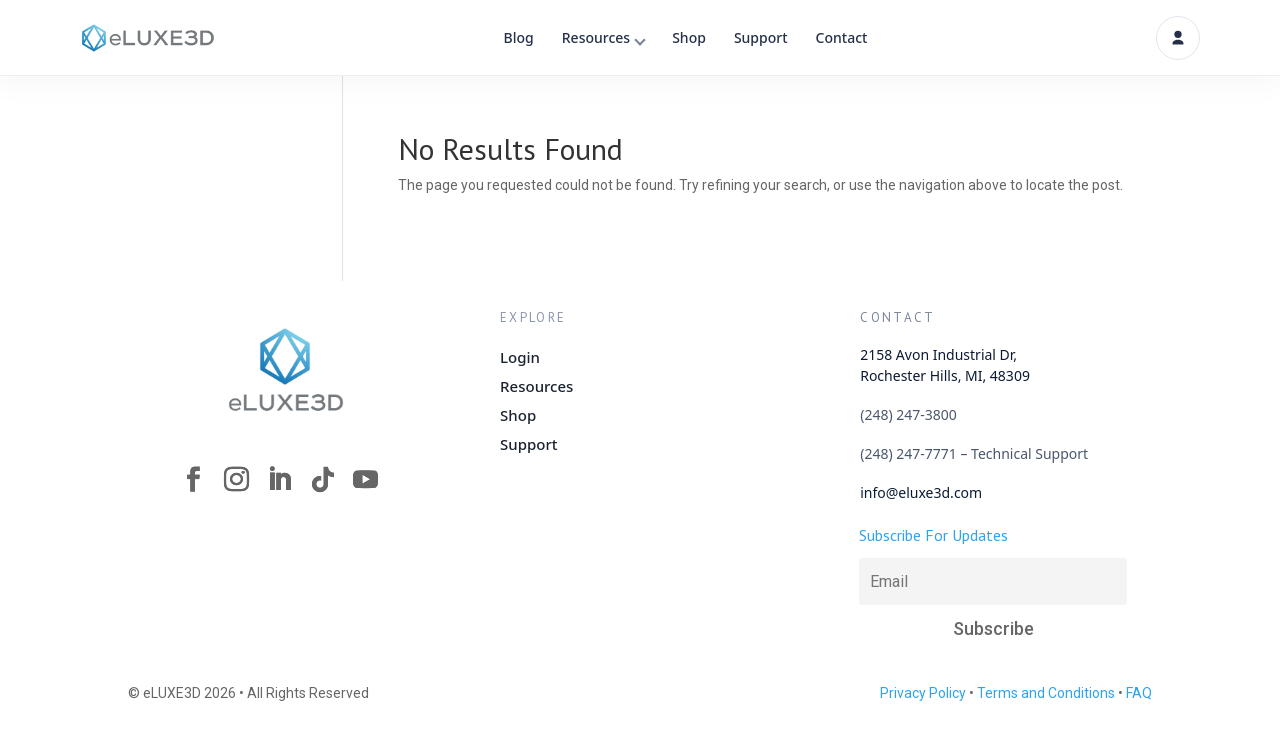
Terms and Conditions (1046, 693)
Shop (689, 37)
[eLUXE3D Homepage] (286, 369)
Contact (842, 37)
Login (520, 357)
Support (761, 37)
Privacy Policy (923, 693)
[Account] (1178, 38)
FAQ (1139, 693)
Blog (519, 37)
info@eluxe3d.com (921, 492)
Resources (596, 37)
